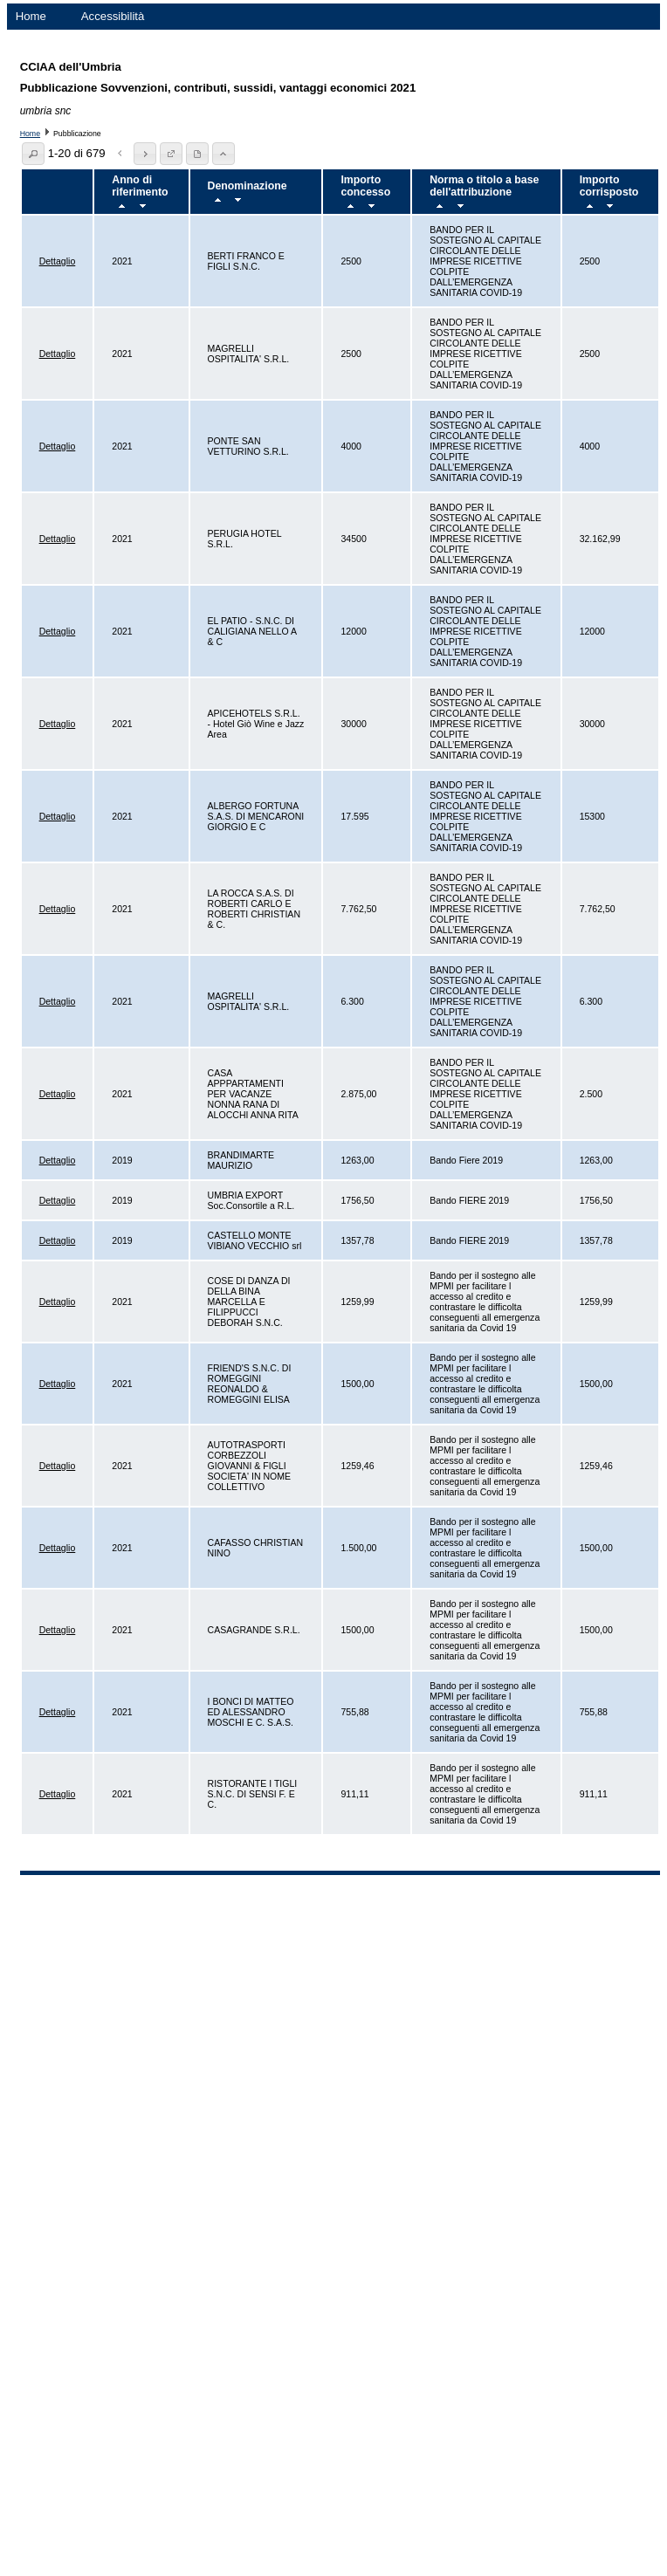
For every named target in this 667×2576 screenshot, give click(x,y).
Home (31, 16)
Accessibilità (113, 16)
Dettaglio (57, 261)
